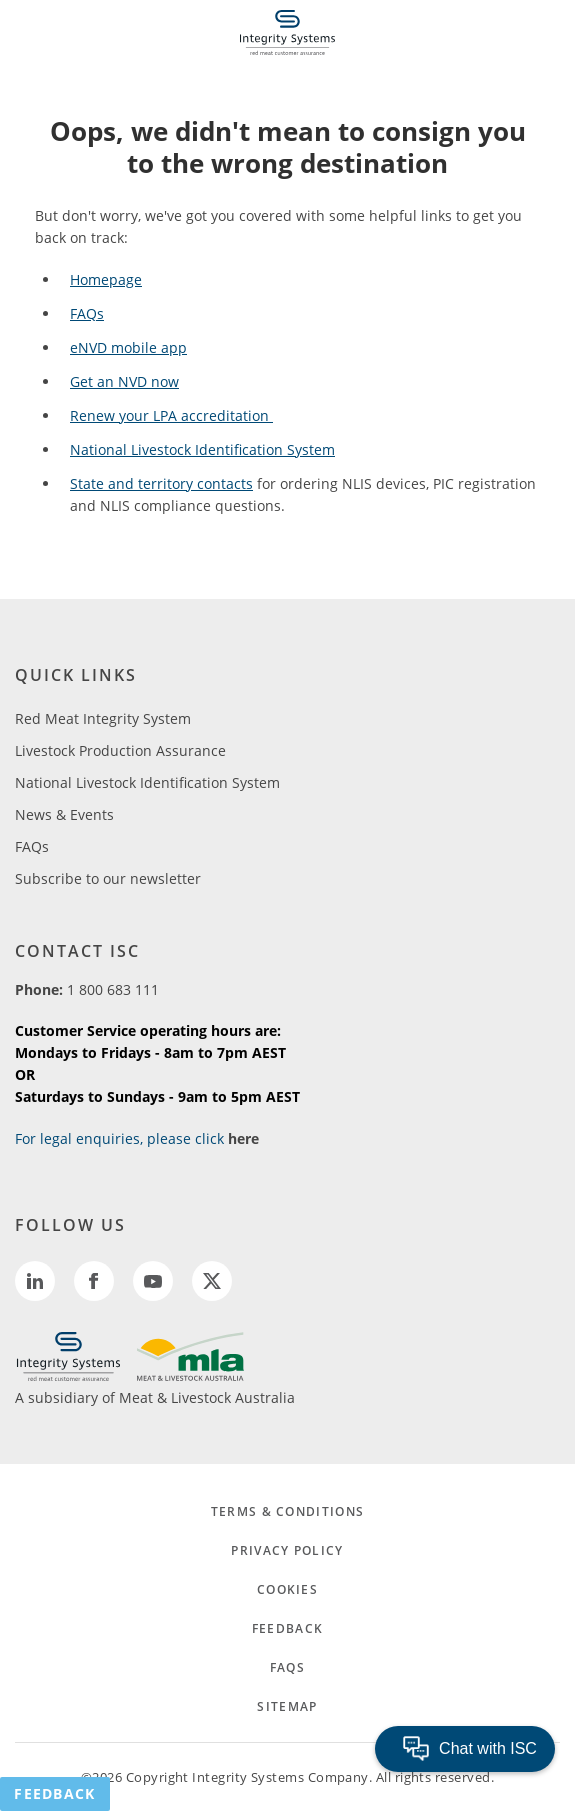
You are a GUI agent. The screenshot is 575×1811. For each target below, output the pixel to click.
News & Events (64, 814)
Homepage (106, 279)
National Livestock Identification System (202, 449)
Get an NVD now (124, 381)
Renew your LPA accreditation (171, 415)
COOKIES (287, 1589)
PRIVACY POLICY (287, 1550)
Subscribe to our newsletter (108, 878)
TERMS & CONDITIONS (287, 1511)
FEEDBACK (287, 1628)
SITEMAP (287, 1706)
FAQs (87, 313)
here (243, 1138)
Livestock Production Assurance (120, 750)
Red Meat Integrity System (103, 718)
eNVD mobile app (128, 347)
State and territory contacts (161, 483)
